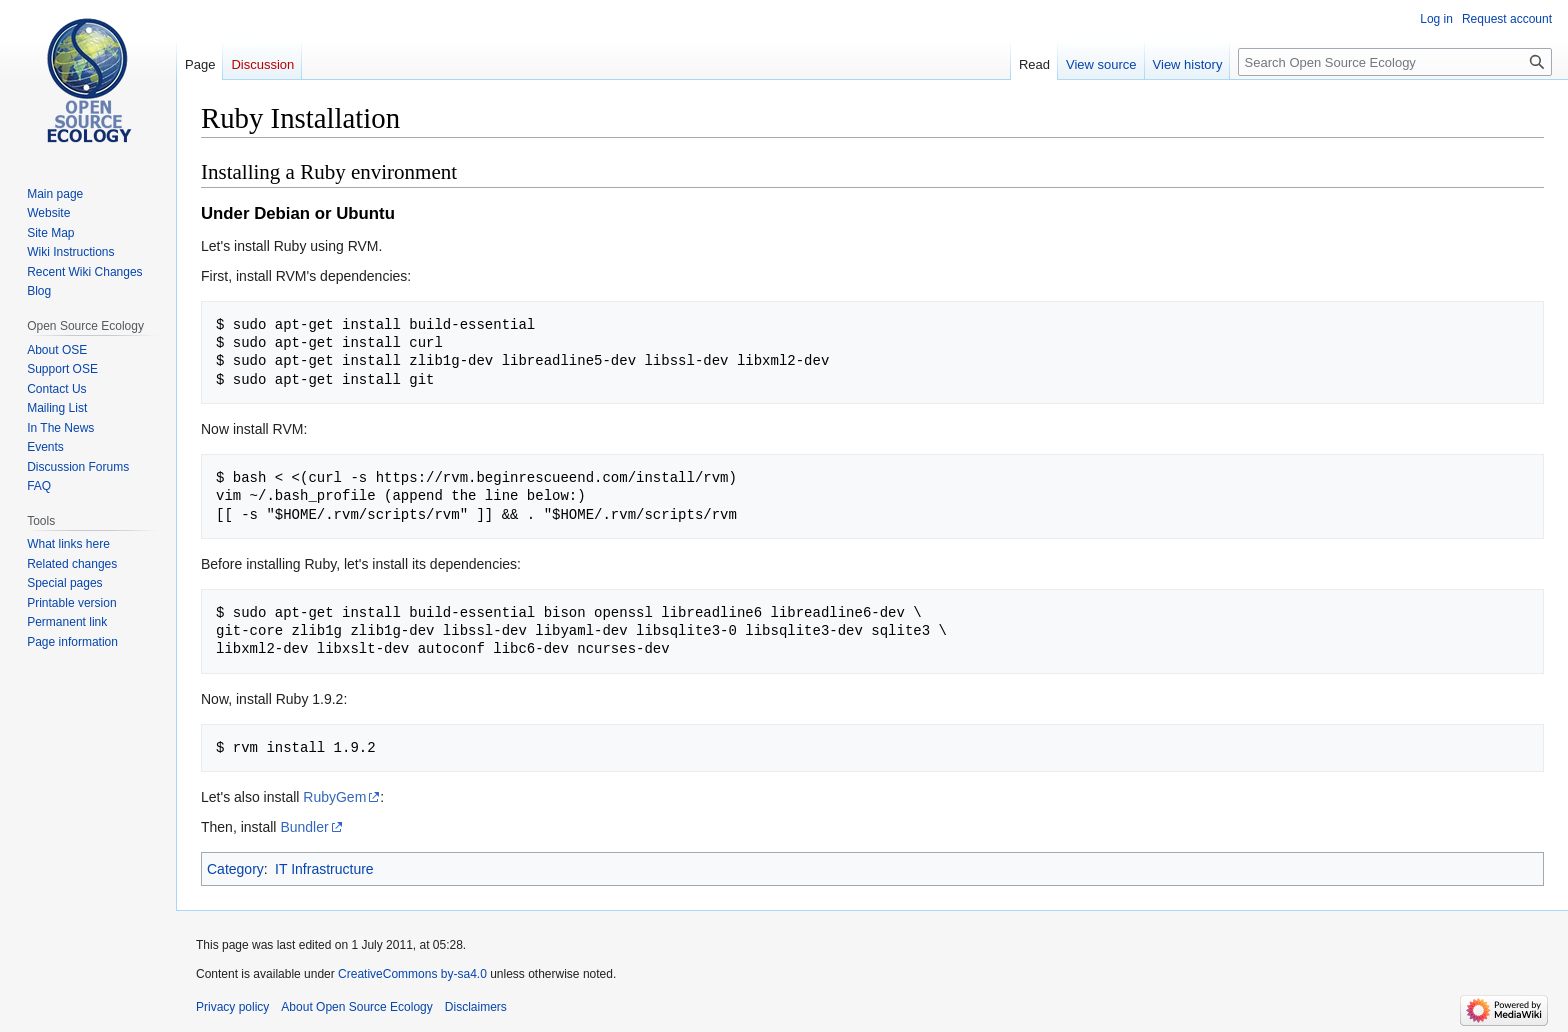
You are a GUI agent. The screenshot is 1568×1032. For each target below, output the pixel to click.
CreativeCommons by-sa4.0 (412, 974)
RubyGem (334, 797)
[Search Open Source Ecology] (1395, 62)
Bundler (304, 827)
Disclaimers (476, 1007)
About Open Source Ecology (356, 1007)
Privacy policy (232, 1007)
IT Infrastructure (324, 869)
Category (235, 869)
